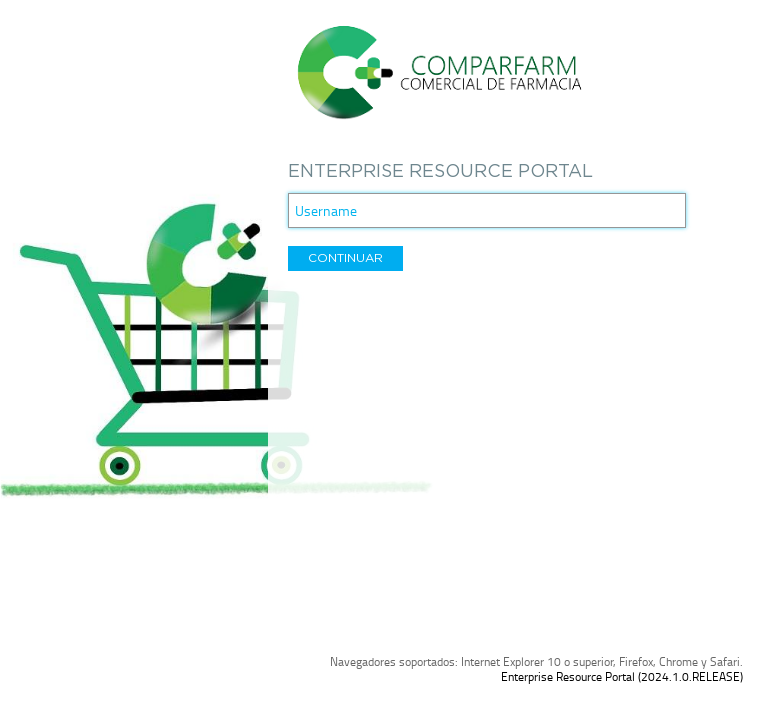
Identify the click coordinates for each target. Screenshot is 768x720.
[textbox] (487, 210)
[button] (345, 258)
